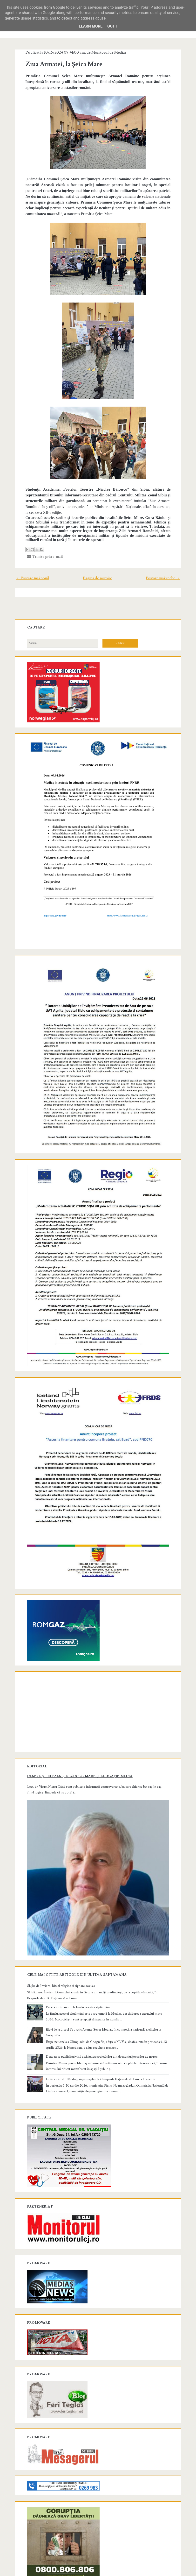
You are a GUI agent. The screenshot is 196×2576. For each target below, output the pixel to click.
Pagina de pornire (97, 588)
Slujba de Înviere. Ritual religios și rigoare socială (67, 1918)
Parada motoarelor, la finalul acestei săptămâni (84, 1939)
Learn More (90, 26)
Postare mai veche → (156, 588)
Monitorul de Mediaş (116, 2559)
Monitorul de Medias (114, 52)
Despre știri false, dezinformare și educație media (85, 1721)
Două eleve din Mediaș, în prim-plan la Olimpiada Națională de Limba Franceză (106, 2016)
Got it (113, 26)
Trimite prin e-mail (51, 566)
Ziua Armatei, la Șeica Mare (69, 64)
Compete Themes (70, 2571)
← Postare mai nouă (39, 588)
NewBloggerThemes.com (135, 2571)
